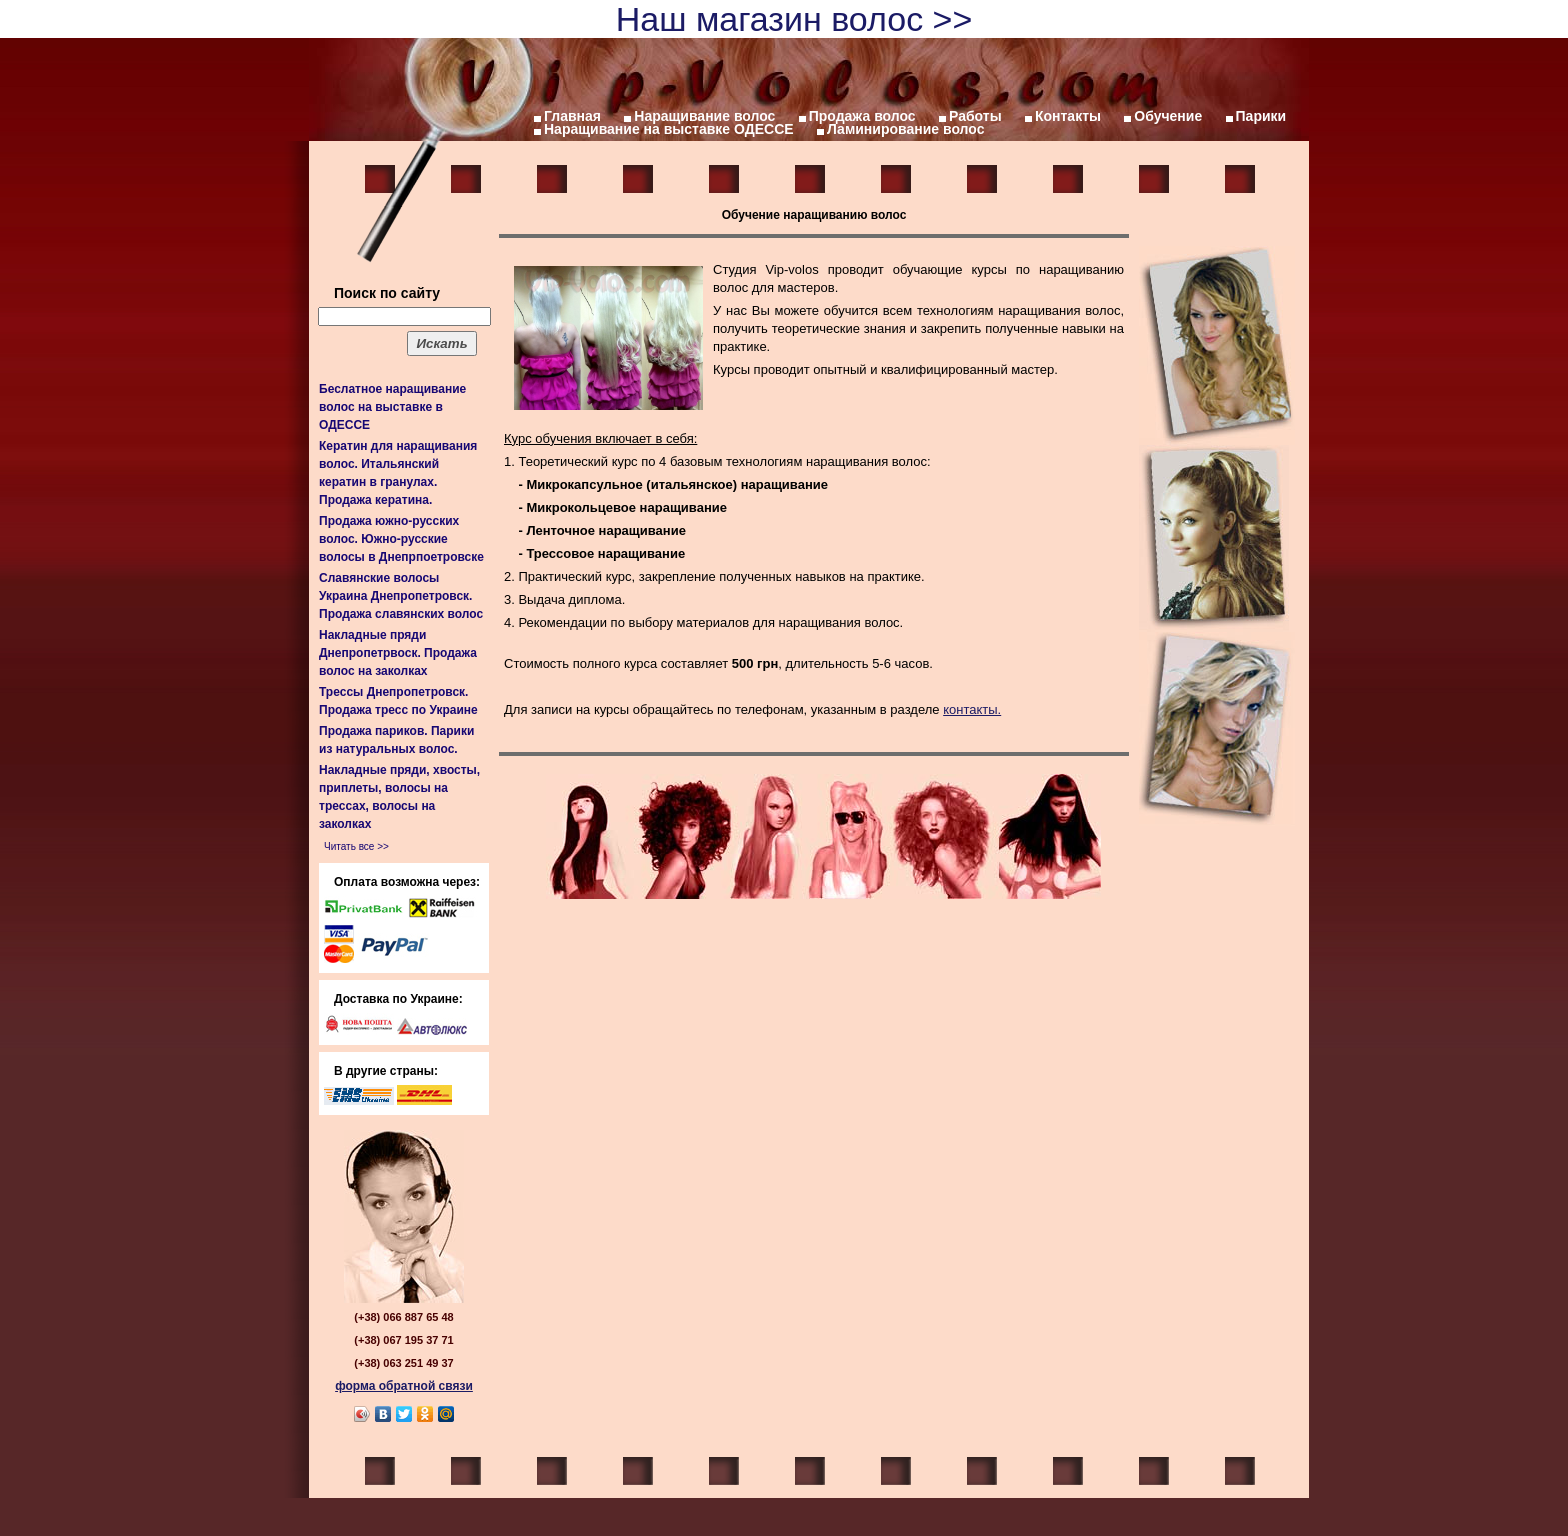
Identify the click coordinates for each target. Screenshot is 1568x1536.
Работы (975, 116)
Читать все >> (356, 846)
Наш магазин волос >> (794, 19)
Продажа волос (862, 116)
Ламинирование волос (906, 129)
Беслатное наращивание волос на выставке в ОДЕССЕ (392, 407)
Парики (1261, 116)
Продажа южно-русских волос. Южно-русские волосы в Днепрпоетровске (401, 539)
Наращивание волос (704, 116)
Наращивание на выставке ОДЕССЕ (669, 129)
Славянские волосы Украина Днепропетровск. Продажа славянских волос (401, 596)
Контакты (1068, 116)
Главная (572, 116)
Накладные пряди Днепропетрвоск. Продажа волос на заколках (398, 653)
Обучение (1168, 116)
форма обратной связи (404, 1386)
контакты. (972, 709)
